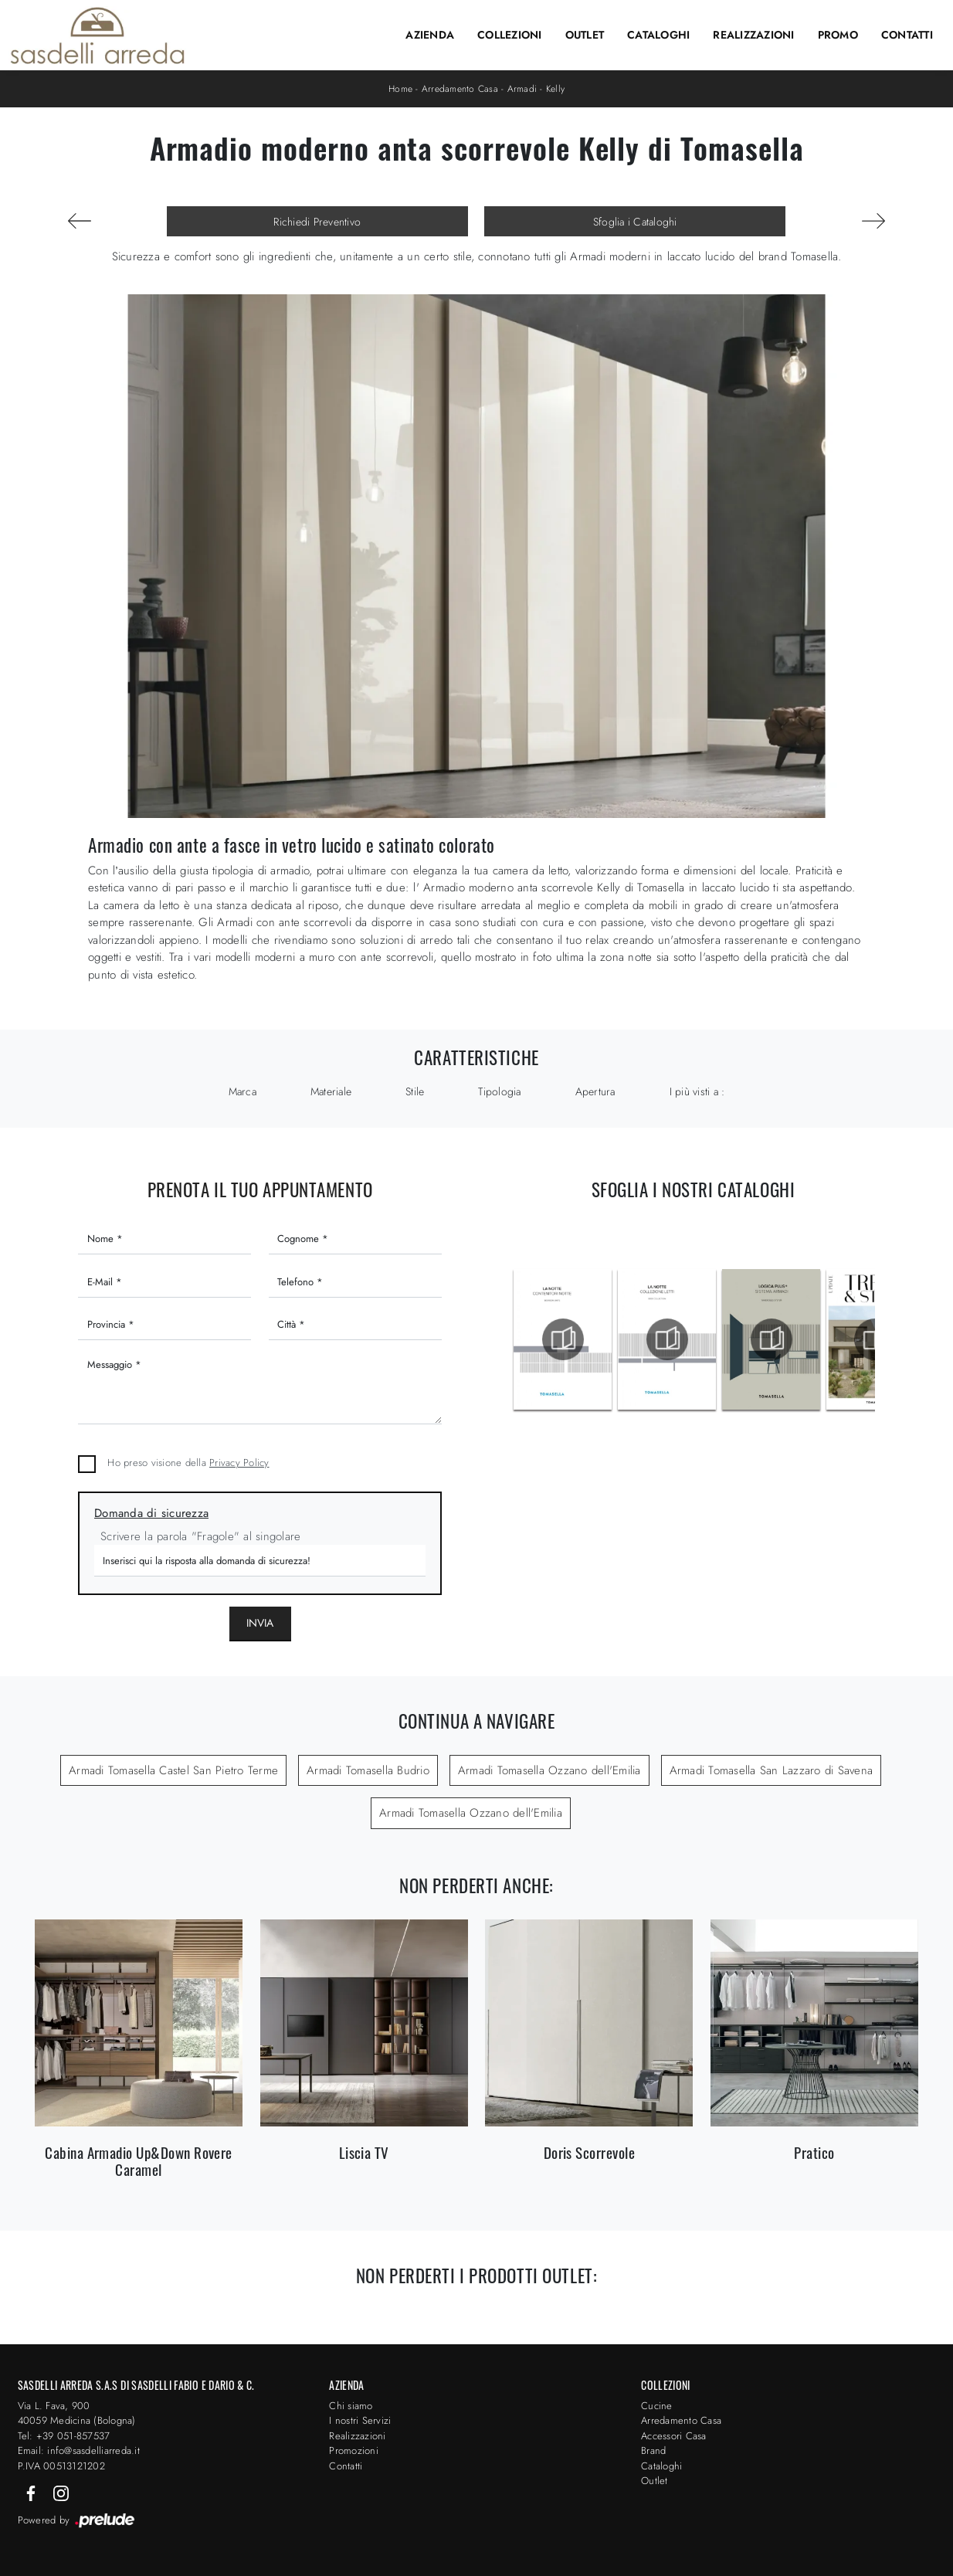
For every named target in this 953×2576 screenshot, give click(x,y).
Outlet (585, 34)
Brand (653, 2450)
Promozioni (353, 2450)
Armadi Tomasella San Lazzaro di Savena (771, 1770)
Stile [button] (414, 1091)
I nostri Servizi (360, 2420)
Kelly (555, 89)
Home (400, 89)
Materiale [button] (330, 1091)
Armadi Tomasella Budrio (368, 1770)
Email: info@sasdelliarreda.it (79, 2450)
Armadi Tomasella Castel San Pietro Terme (173, 1770)
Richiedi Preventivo (317, 221)
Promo (838, 34)
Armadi (522, 89)
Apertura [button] (595, 1091)
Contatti (907, 34)
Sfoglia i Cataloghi (635, 221)
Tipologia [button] (499, 1091)
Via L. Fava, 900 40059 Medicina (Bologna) (77, 2413)
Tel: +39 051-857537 (64, 2435)
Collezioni (509, 34)
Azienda (429, 34)
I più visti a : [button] (697, 1091)
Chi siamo (350, 2405)
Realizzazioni (753, 34)
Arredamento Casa (460, 89)
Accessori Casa (674, 2435)
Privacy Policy (239, 1462)
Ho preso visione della (188, 1462)
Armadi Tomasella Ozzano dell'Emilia (549, 1770)
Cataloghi (658, 34)
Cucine (657, 2405)
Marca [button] (242, 1091)
